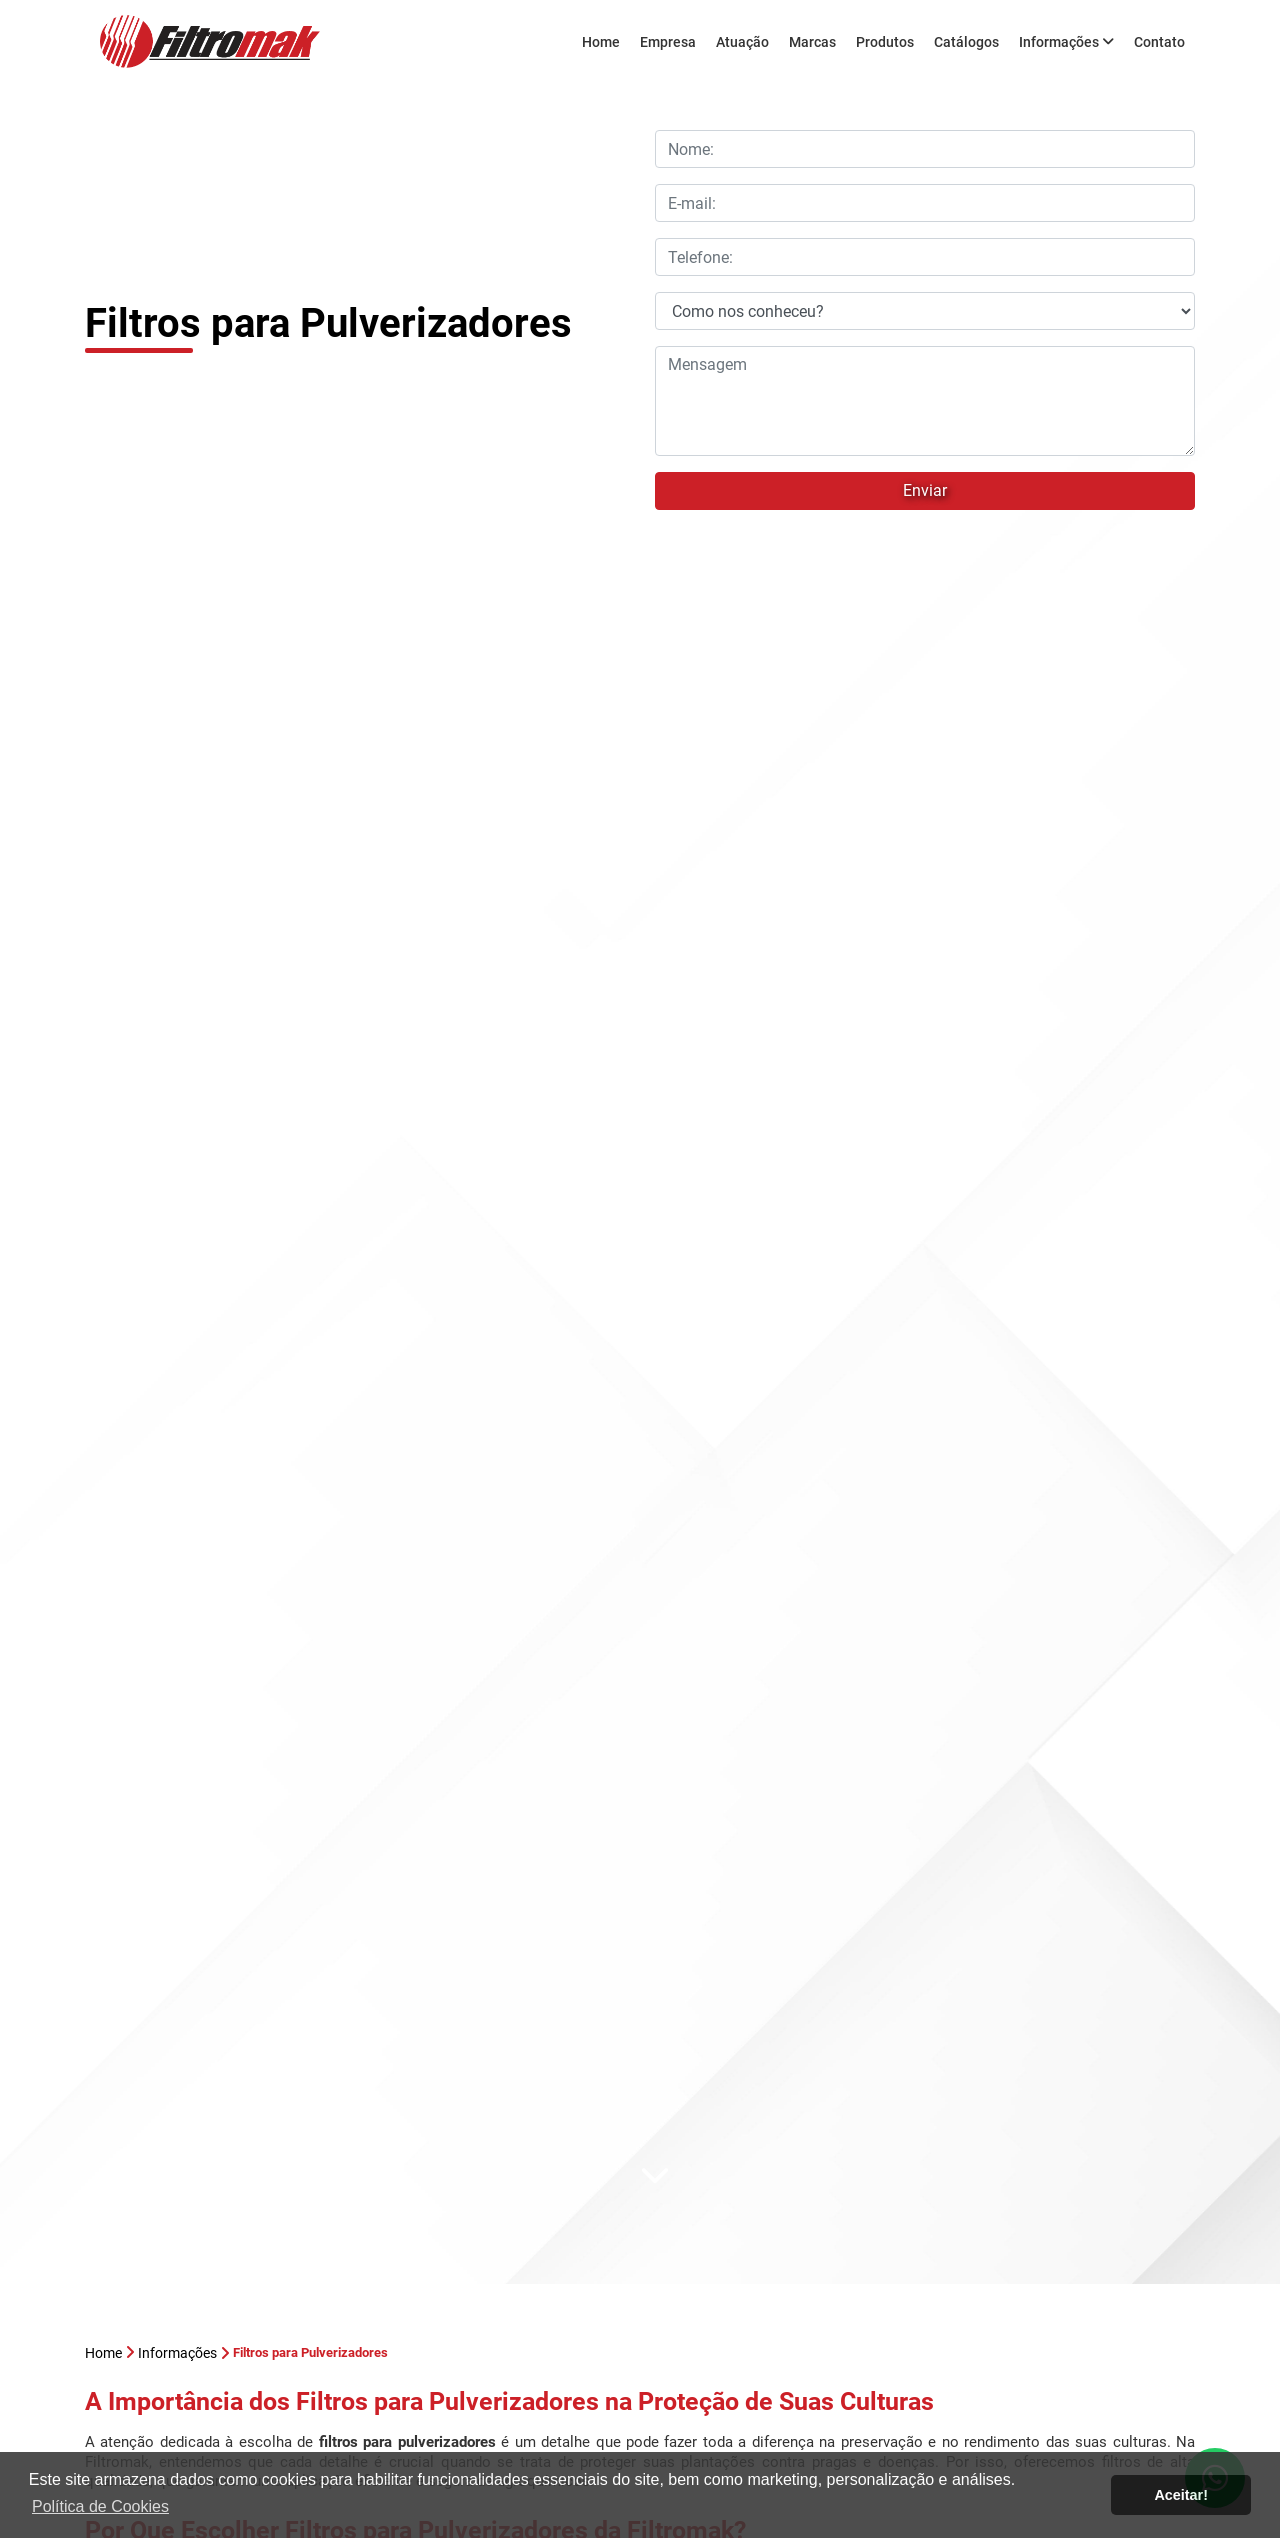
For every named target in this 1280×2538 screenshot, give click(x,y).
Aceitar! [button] (1181, 2495)
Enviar (925, 490)
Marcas (812, 42)
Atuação (742, 42)
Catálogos (966, 42)
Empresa (668, 42)
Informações (1066, 42)
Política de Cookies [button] (100, 2506)
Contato (1159, 42)
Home (601, 42)
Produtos (885, 42)
